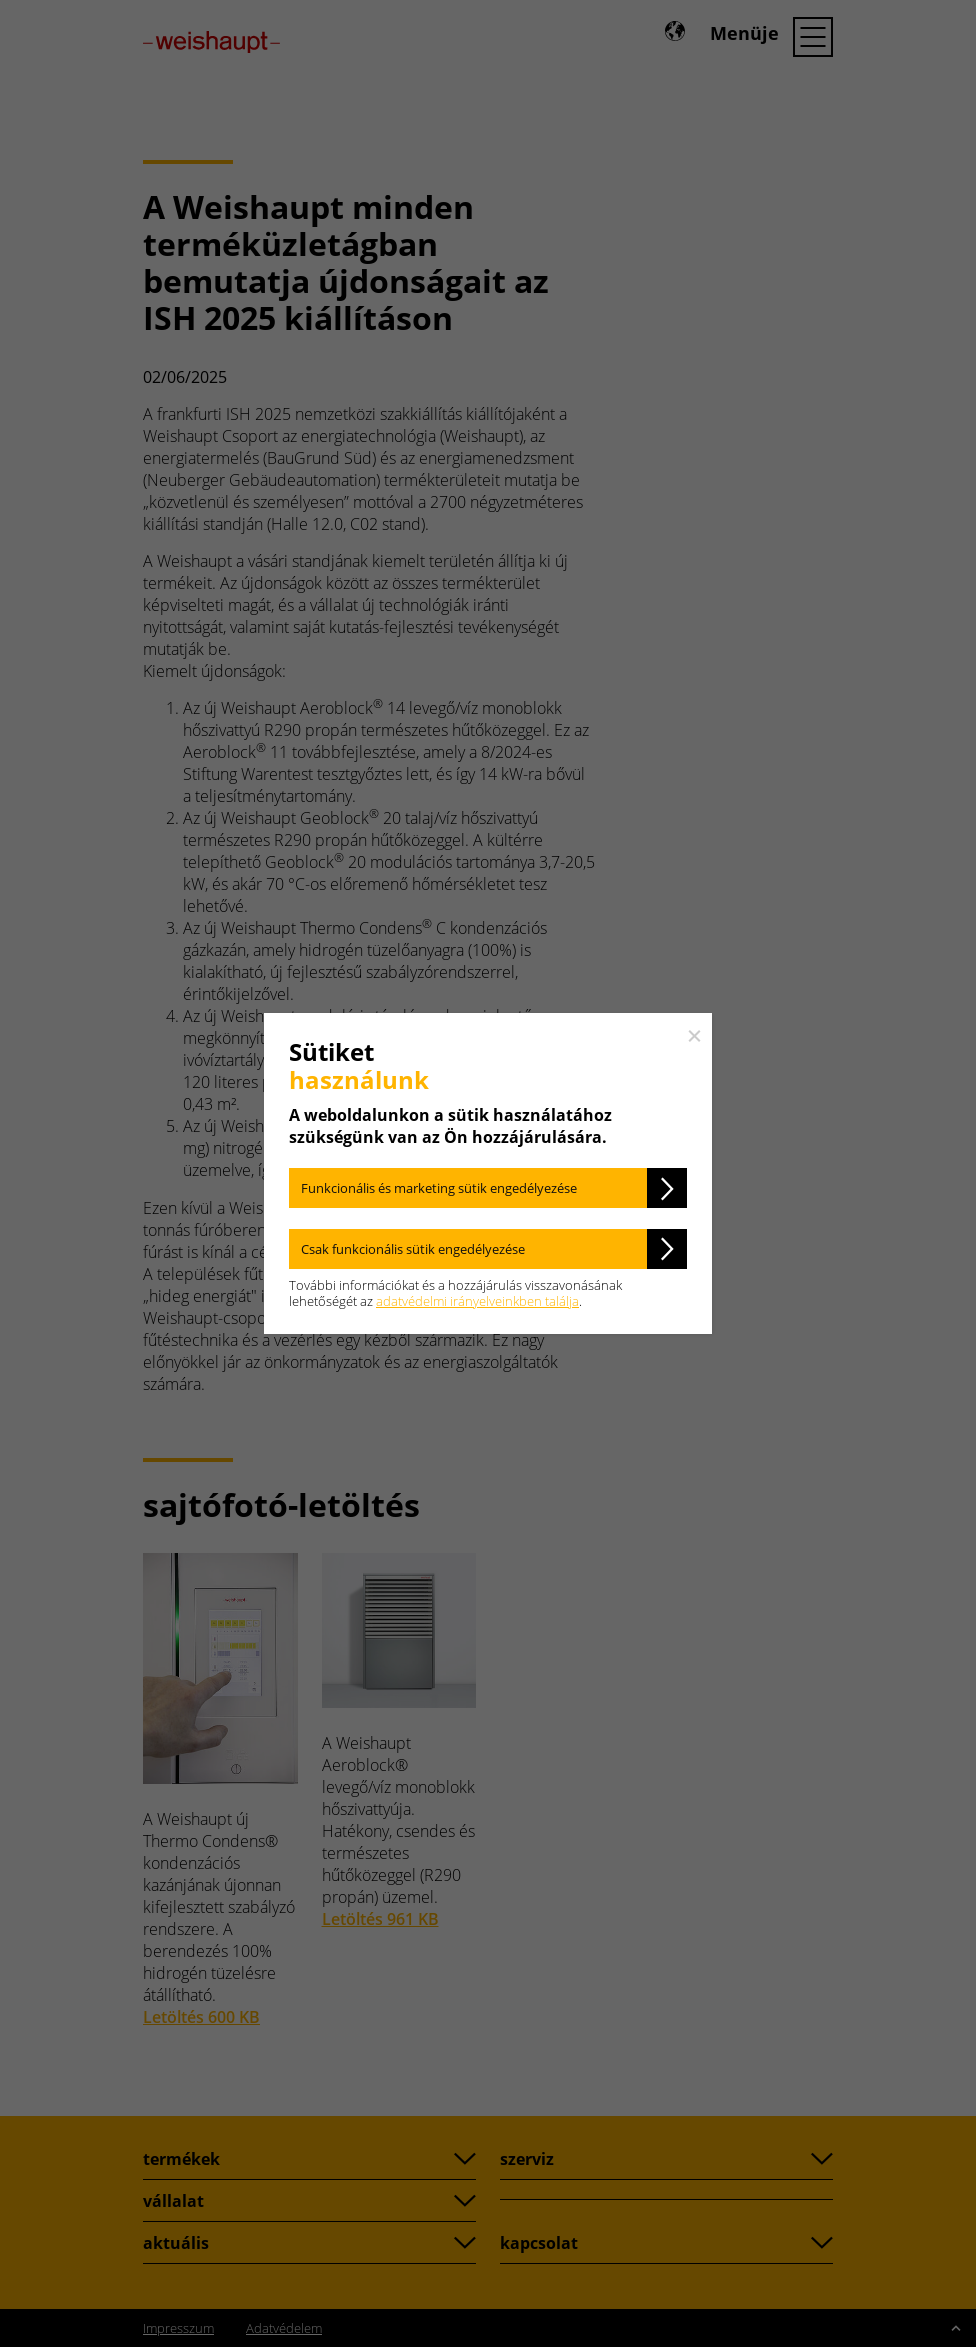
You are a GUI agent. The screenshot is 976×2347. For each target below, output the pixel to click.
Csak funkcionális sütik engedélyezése (413, 1249)
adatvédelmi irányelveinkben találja (477, 1301)
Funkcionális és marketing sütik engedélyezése (439, 1188)
